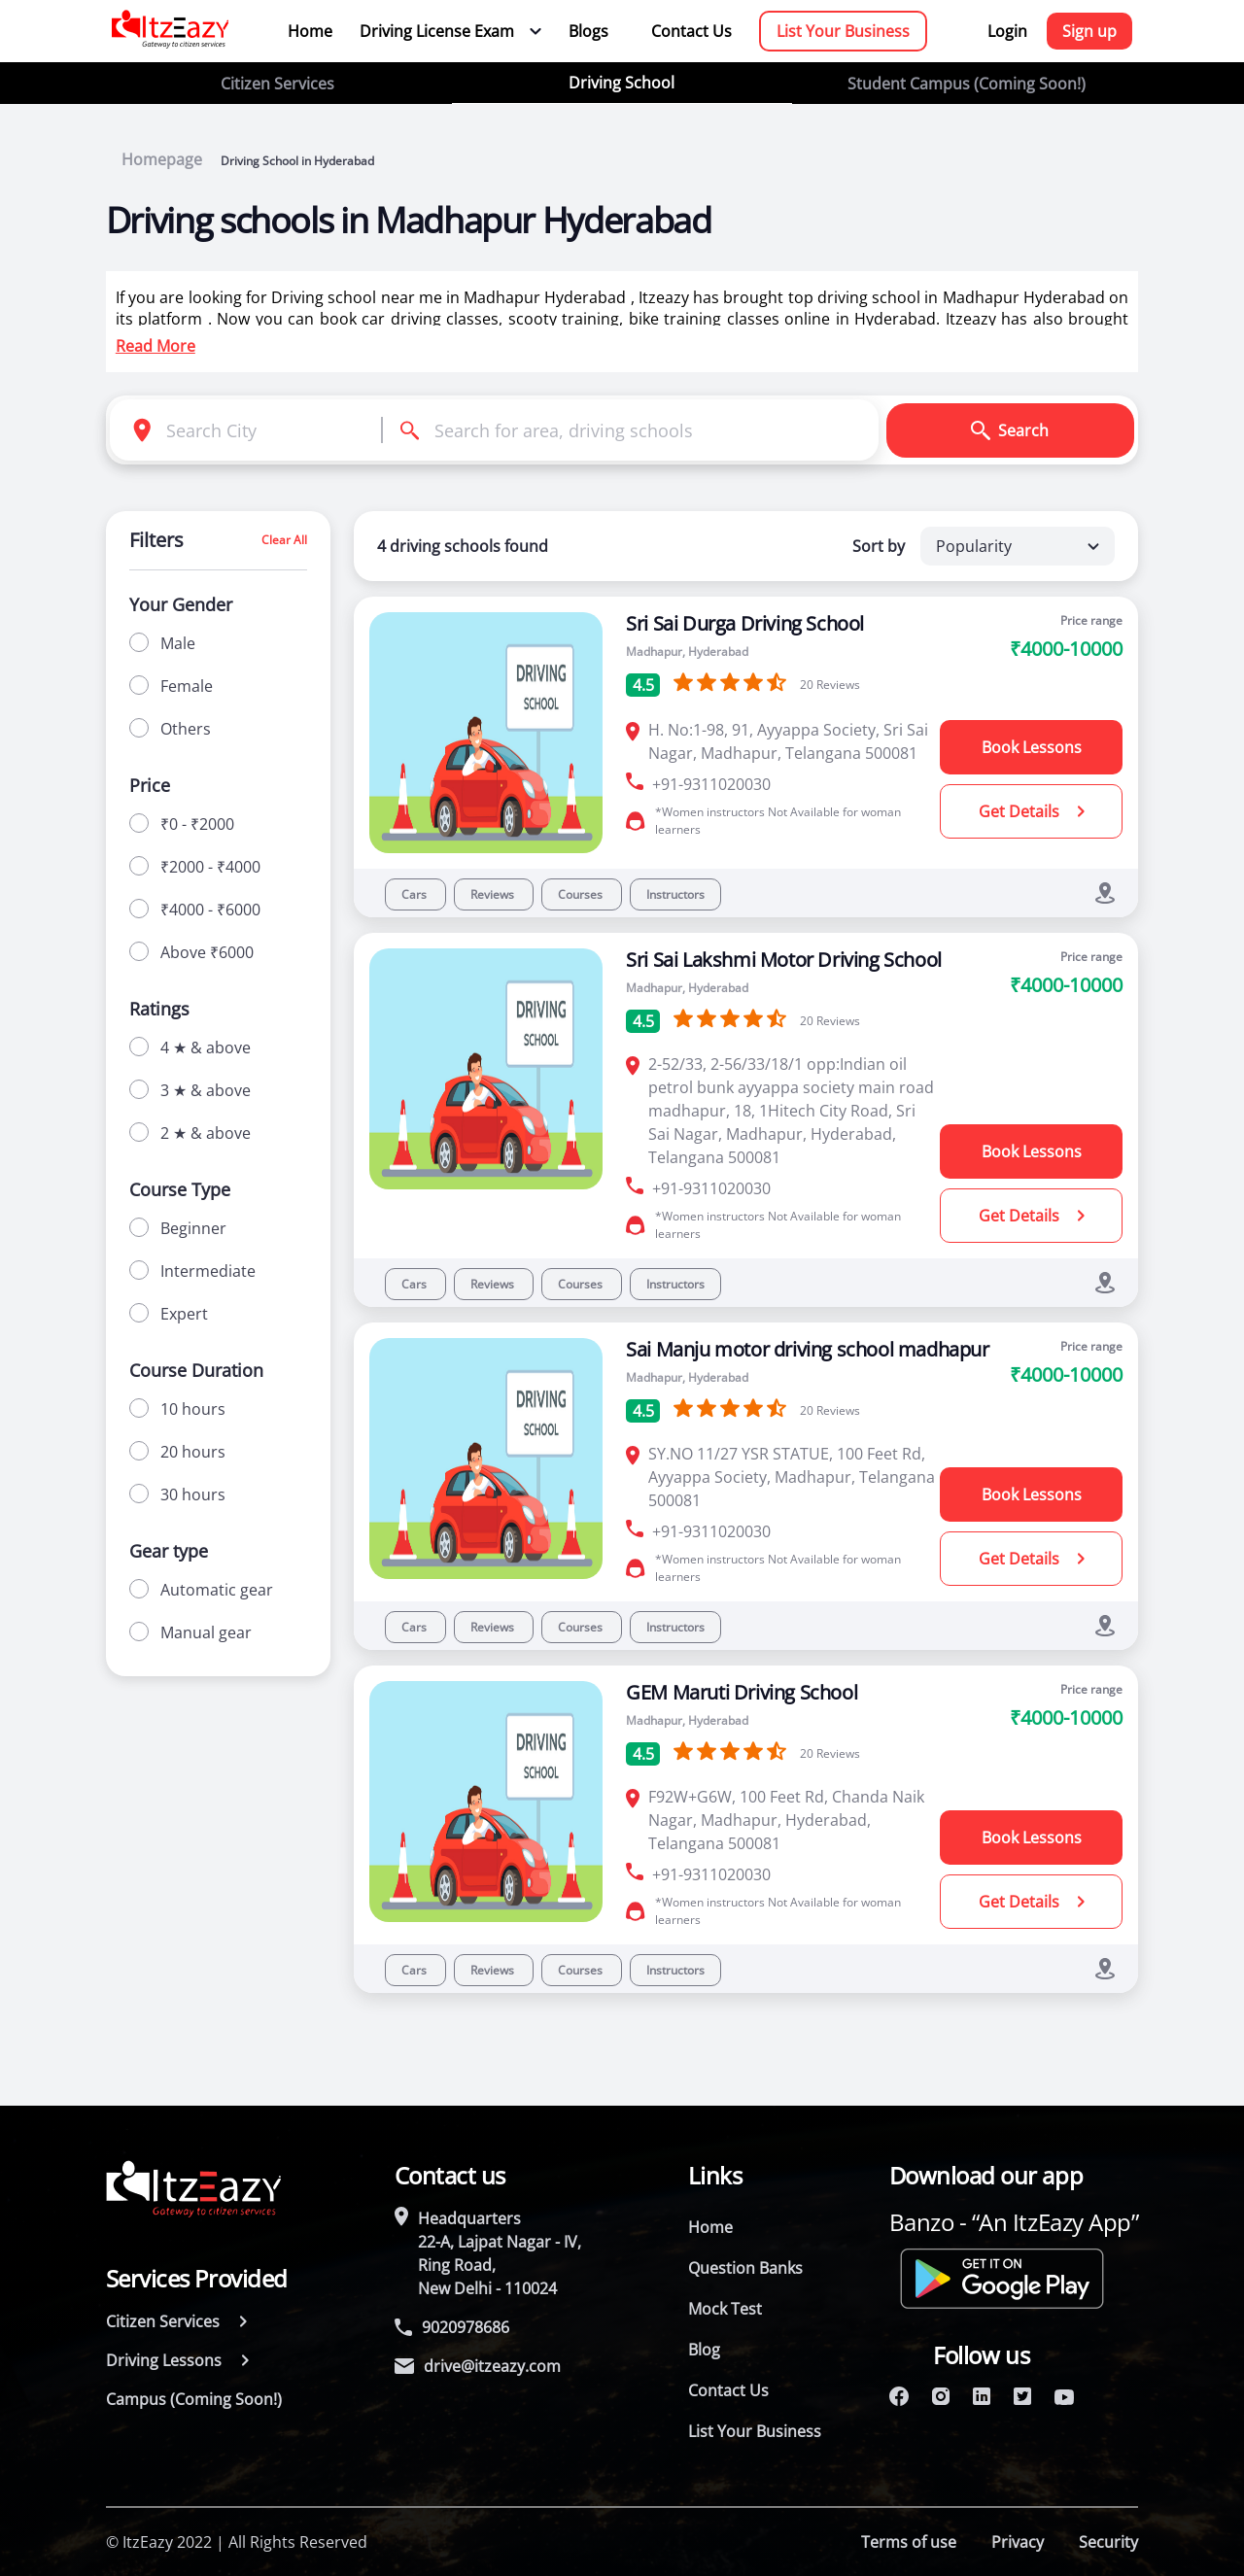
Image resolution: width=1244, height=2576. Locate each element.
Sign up (1089, 31)
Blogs (588, 31)
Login (1007, 31)
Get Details (1032, 811)
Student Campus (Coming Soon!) (966, 83)
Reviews (493, 894)
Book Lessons (1032, 747)
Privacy (1017, 2542)
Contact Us (691, 31)
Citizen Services (277, 83)
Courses (581, 894)
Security (1108, 2542)
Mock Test (725, 2308)
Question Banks (745, 2268)
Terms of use (908, 2542)
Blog (704, 2349)
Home (310, 31)
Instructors (675, 894)
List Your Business (843, 31)
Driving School (621, 82)
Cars (415, 894)
